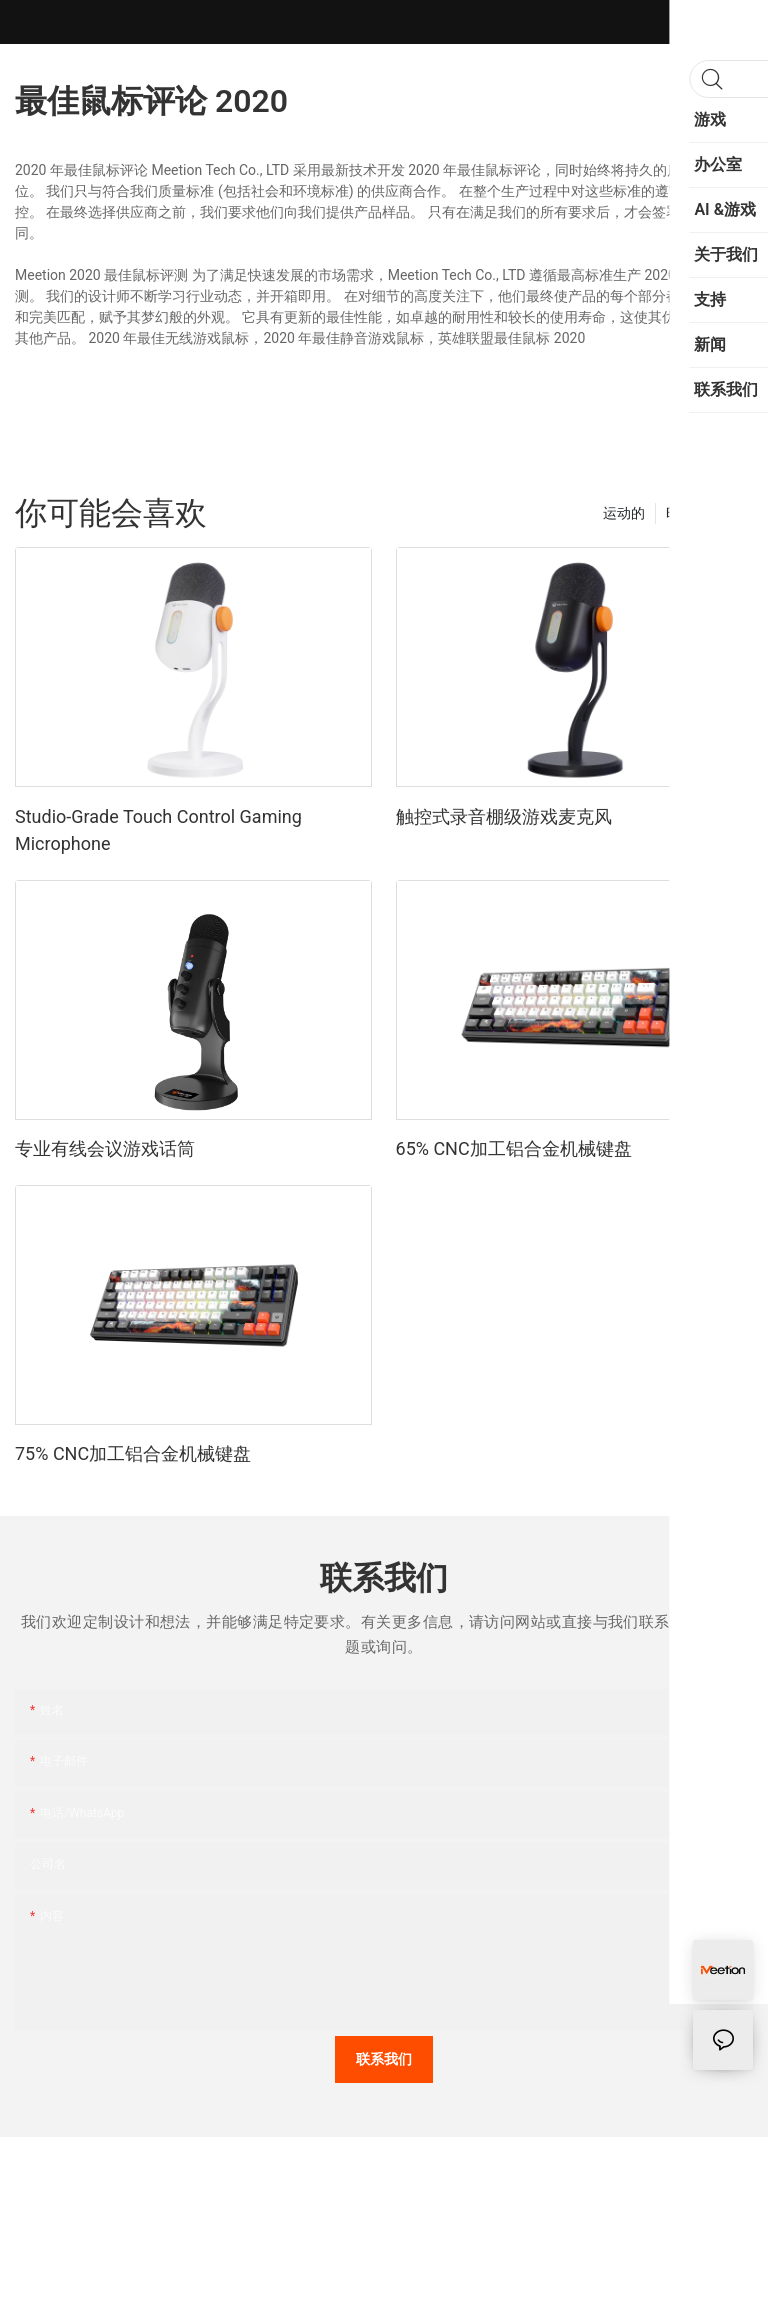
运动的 (624, 513)
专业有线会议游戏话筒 (105, 1148)
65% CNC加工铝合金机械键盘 (514, 1148)
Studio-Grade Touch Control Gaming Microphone (158, 830)
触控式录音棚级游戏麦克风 (504, 816)
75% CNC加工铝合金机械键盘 (133, 1453)
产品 (729, 513)
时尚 (680, 513)
